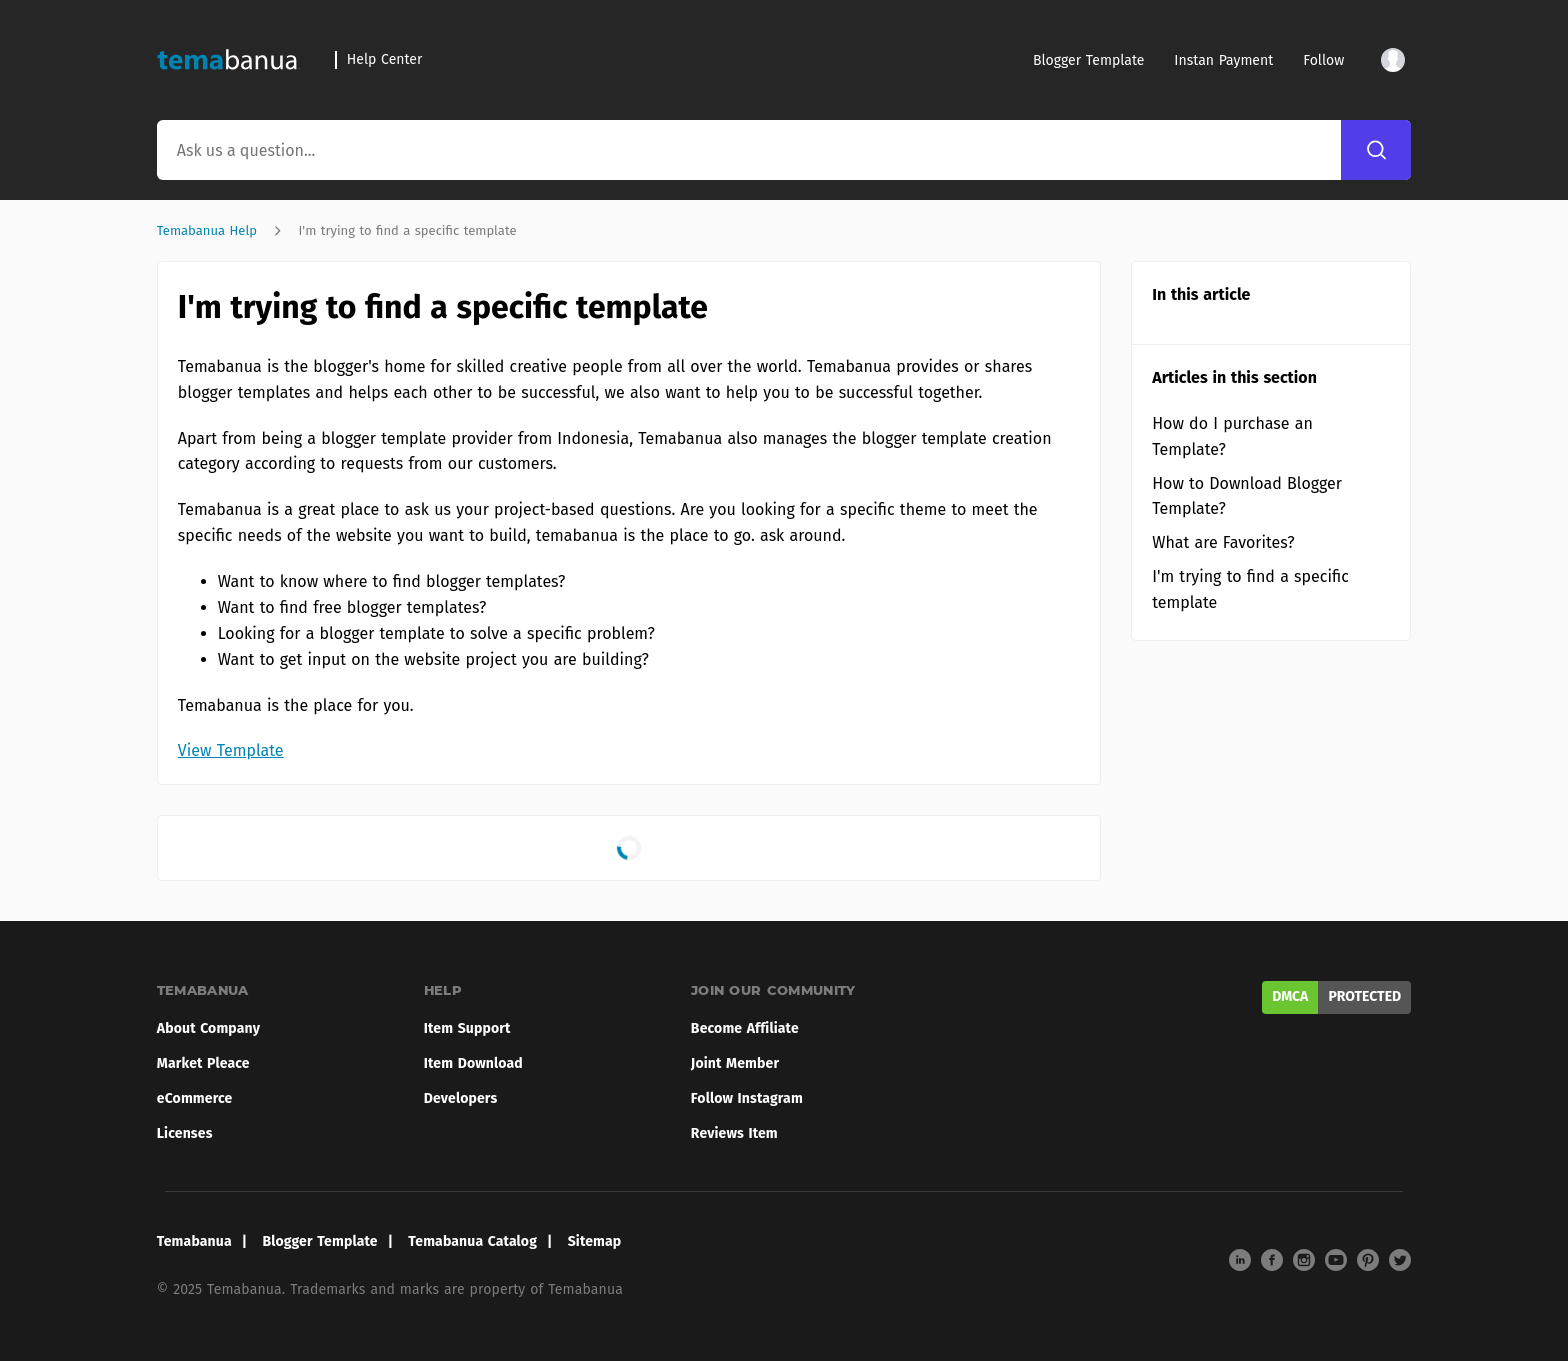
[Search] (1376, 150)
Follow (1323, 60)
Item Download (473, 1063)
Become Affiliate (745, 1028)
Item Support (467, 1028)
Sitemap (595, 1241)
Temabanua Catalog (472, 1241)
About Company (208, 1028)
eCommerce (195, 1098)
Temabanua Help (207, 230)
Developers (461, 1098)
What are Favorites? (1223, 542)
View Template (231, 750)
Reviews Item (734, 1133)
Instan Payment (1223, 60)
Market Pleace (203, 1063)
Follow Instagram (747, 1098)
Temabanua (194, 1241)
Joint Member (735, 1063)
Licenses (185, 1133)
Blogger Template (1088, 60)
